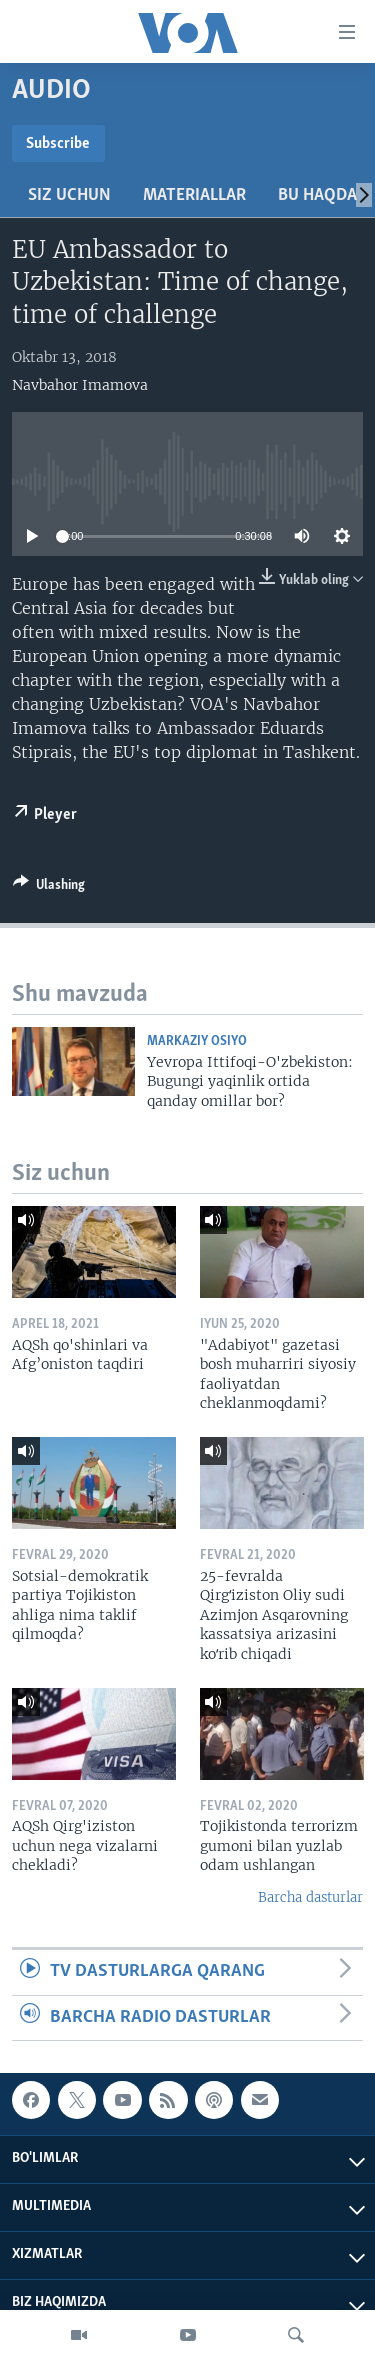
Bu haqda (317, 195)
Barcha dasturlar (310, 1897)
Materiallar (194, 195)
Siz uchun (69, 195)
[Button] (49, 888)
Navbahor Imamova (80, 385)
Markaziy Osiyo (197, 1041)
